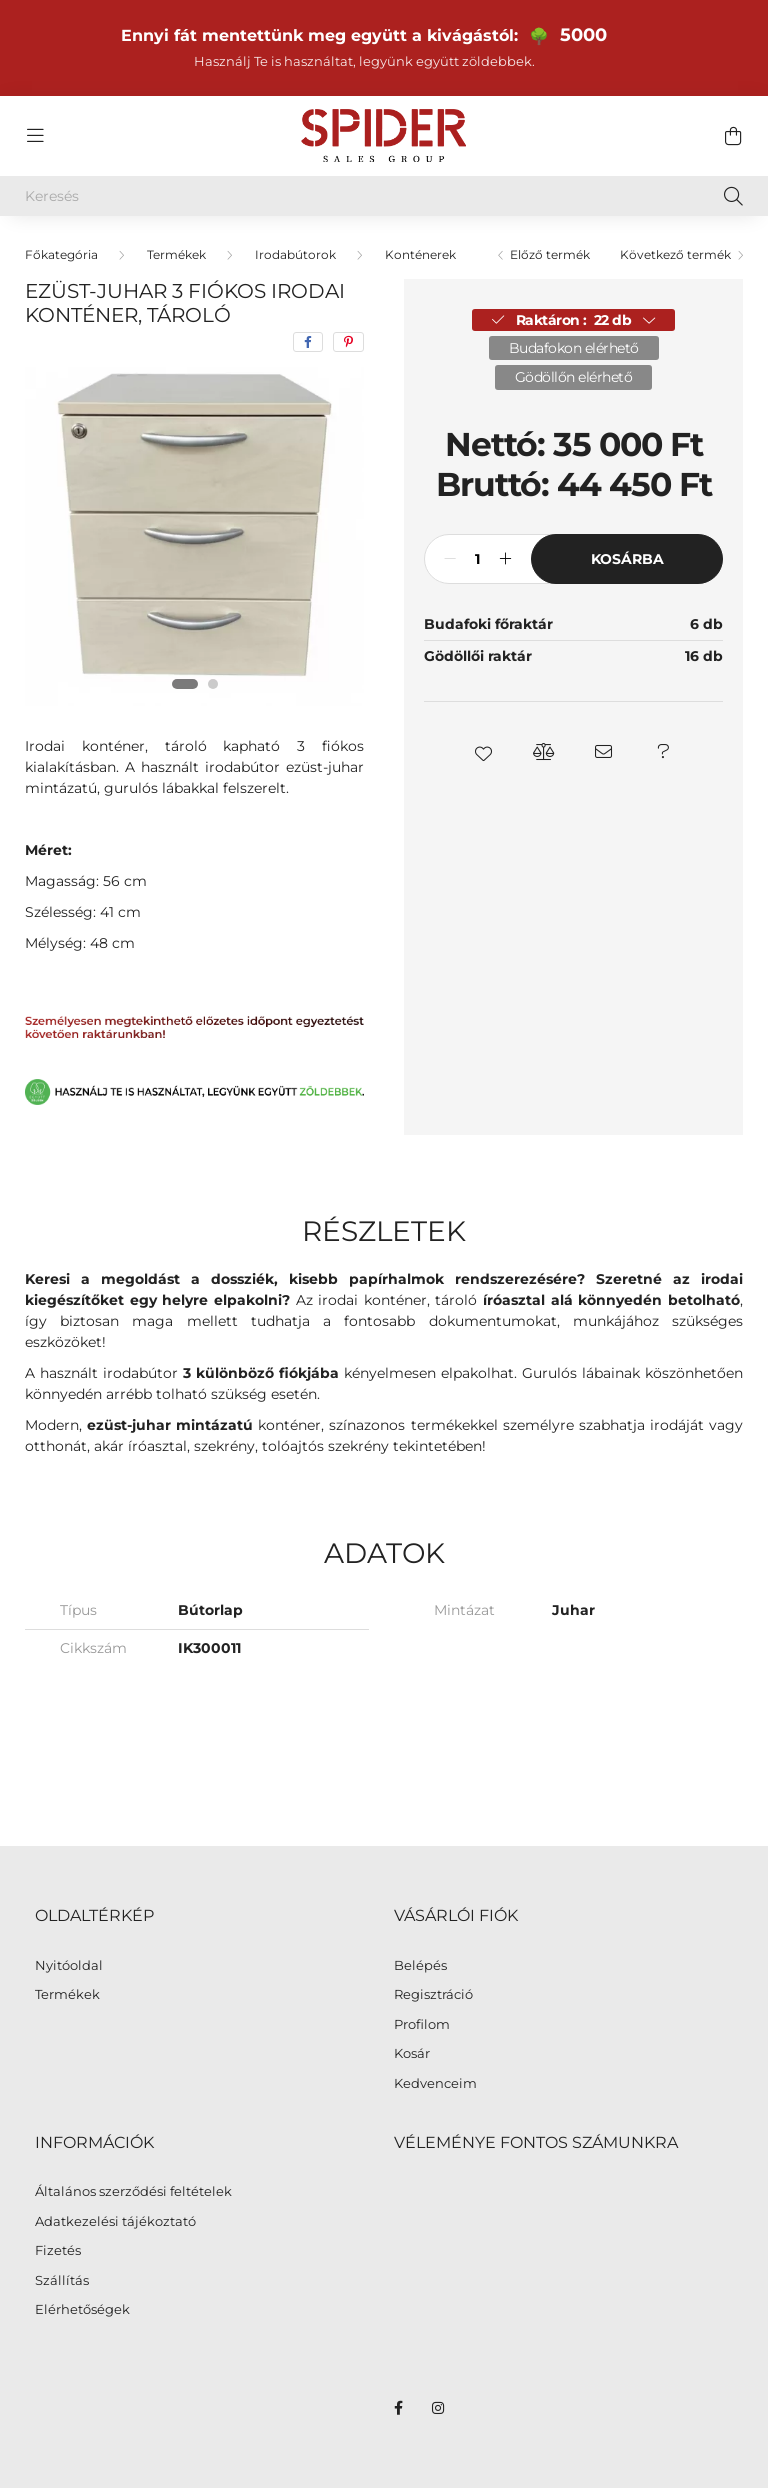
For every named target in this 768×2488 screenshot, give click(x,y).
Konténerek (420, 254)
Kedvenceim (435, 2083)
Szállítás (62, 2280)
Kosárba (627, 559)
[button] (484, 752)
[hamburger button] (35, 136)
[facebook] (308, 342)
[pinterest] (348, 342)
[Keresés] (384, 196)
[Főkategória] (61, 254)
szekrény (224, 1446)
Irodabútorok (295, 254)
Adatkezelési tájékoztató (115, 2221)
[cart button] (733, 136)
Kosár (412, 2053)
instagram (438, 2408)
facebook (398, 2408)
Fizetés (58, 2250)
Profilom (422, 2024)
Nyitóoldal (69, 1965)
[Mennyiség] (477, 559)
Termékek (176, 254)
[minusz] (450, 559)
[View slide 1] (185, 684)
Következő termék (675, 254)
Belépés (420, 1965)
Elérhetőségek (82, 2309)
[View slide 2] (213, 684)
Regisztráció (433, 1994)
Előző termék (550, 254)
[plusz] (505, 559)
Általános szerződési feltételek (133, 2191)
